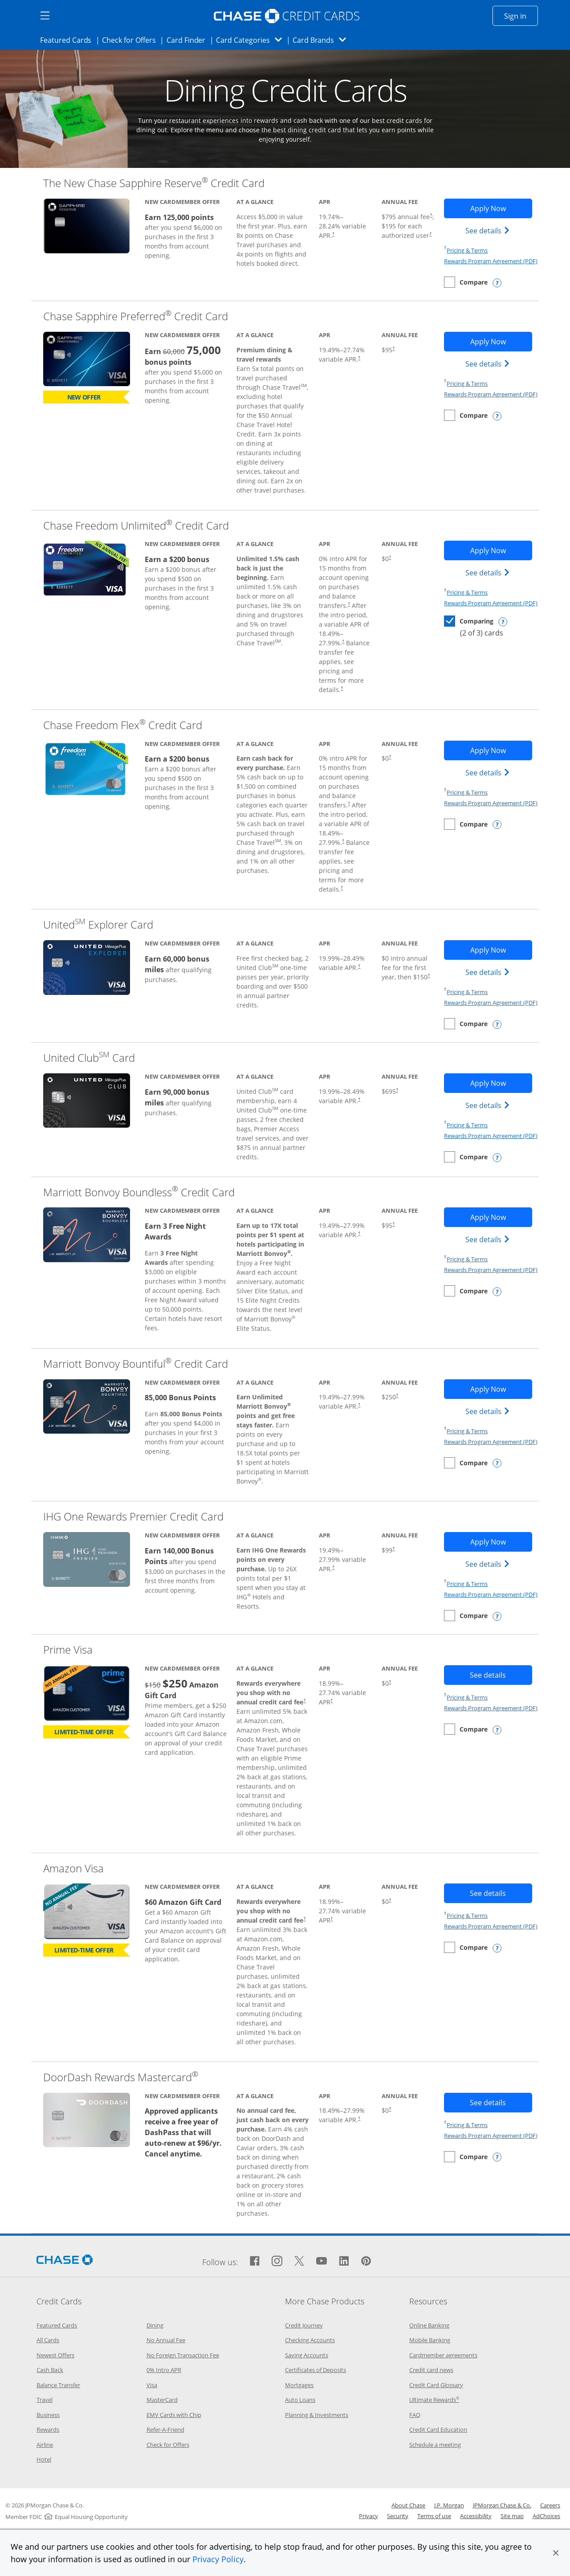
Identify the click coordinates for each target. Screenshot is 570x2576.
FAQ (414, 2415)
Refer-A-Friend (165, 2429)
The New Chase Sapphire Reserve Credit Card (154, 182)
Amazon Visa (73, 1868)
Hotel (44, 2459)
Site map (512, 2516)
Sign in (521, 15)
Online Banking (429, 2325)
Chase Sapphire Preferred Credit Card (135, 316)
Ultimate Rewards (434, 2400)
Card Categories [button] (251, 39)
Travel (45, 2400)
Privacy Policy (218, 2559)
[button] (555, 2552)
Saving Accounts (306, 2355)
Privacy (368, 2516)
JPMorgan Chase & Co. (502, 2505)
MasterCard (162, 2400)
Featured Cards (68, 39)
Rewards (48, 2429)
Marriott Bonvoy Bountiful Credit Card (135, 1363)
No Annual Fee (166, 2340)
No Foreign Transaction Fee (183, 2355)
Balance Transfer (58, 2385)
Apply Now (501, 208)
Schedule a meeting (435, 2445)
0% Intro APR (164, 2370)
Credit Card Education (438, 2429)
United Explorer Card (98, 924)
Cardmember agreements (443, 2355)
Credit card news (431, 2370)
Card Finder (189, 39)
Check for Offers (131, 39)
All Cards (48, 2340)
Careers (550, 2505)
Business (48, 2415)
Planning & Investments (316, 2415)
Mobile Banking (429, 2340)
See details (488, 230)
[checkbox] (466, 282)
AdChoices (546, 2516)
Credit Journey (304, 2325)
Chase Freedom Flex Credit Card (122, 724)
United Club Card (89, 1057)
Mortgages (299, 2385)
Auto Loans (300, 2400)
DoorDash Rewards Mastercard (120, 2077)
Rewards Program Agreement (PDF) (490, 261)
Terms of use (434, 2516)
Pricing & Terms (467, 250)
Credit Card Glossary (436, 2385)
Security (397, 2516)
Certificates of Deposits (315, 2370)
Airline (45, 2445)
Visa (152, 2385)
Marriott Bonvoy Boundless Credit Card (139, 1192)
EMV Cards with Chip (174, 2415)
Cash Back (50, 2370)
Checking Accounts (310, 2340)
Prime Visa (68, 1649)
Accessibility (476, 2516)
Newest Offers (55, 2355)
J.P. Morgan (449, 2505)
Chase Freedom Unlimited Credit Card (136, 525)
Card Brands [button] (322, 39)
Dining (155, 2325)
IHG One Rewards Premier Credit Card (133, 1516)
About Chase (408, 2505)
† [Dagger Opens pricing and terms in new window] (333, 233)
